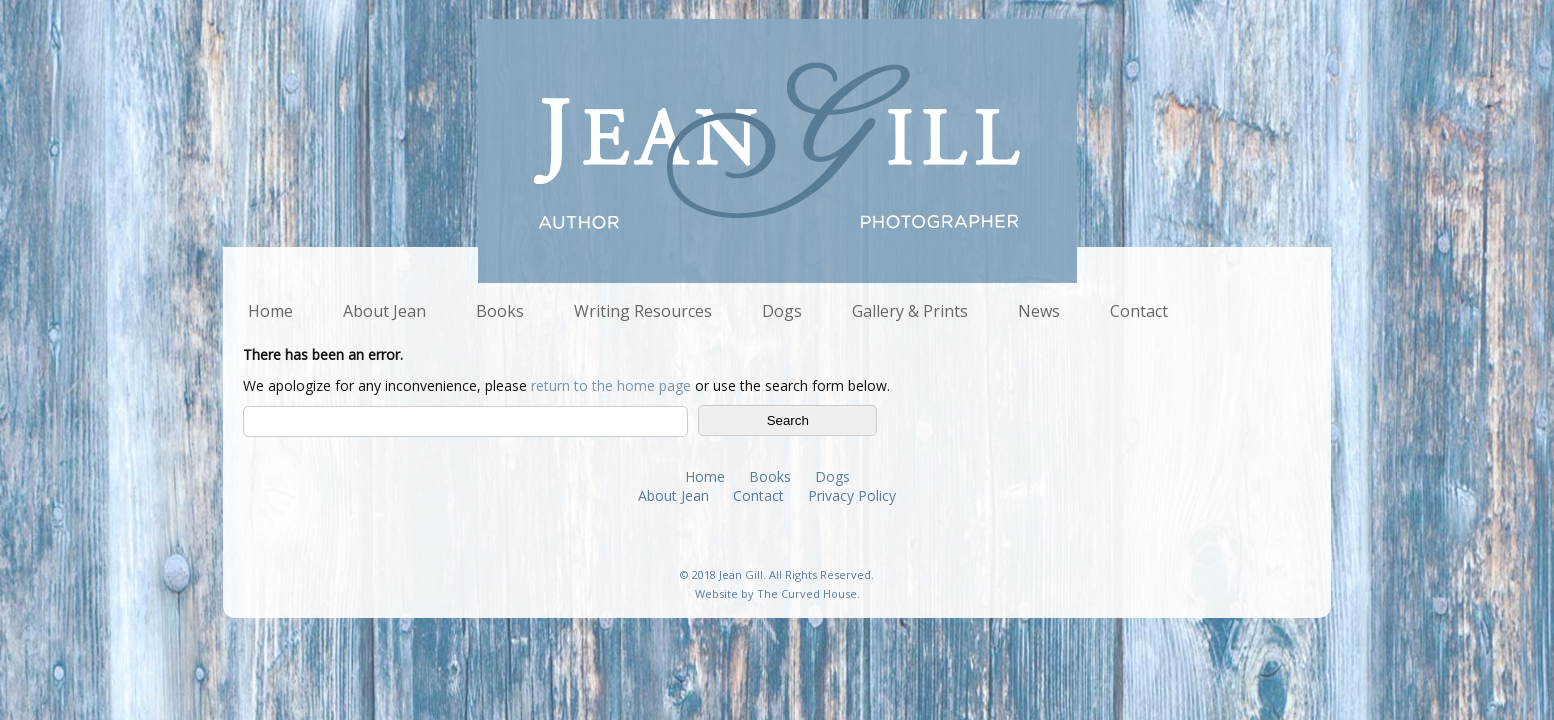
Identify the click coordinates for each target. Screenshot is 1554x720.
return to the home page (611, 385)
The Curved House (807, 593)
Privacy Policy (852, 495)
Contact (1139, 311)
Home (270, 311)
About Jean (384, 311)
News (1039, 311)
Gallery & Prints (910, 311)
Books (500, 311)
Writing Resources (643, 311)
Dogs (782, 311)
